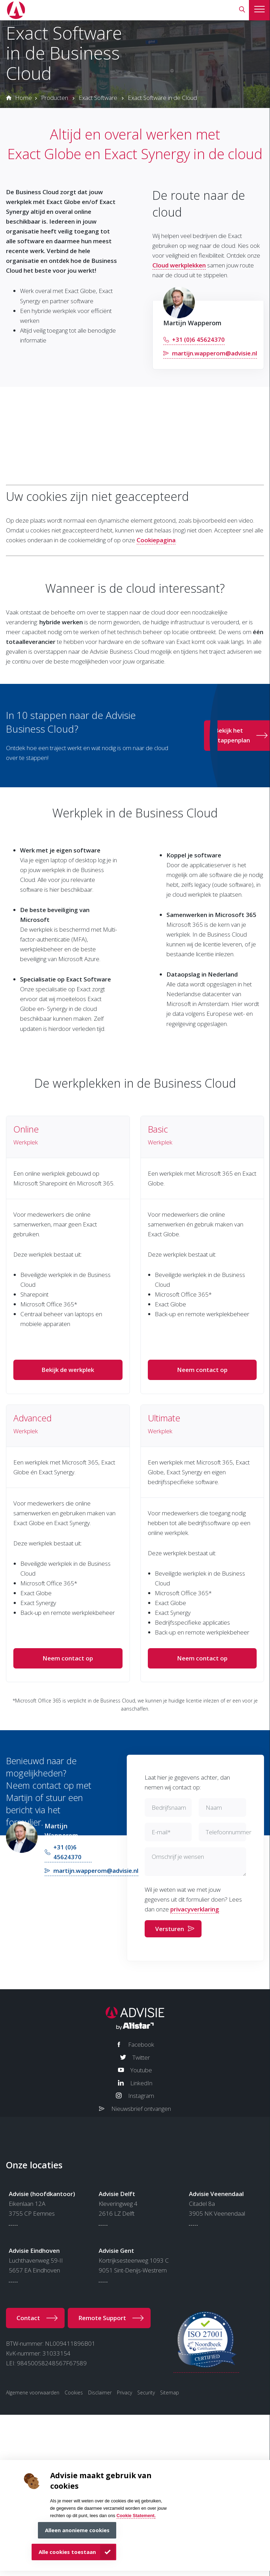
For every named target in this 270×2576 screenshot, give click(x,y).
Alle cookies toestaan (67, 2551)
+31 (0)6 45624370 (198, 339)
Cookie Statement (135, 2515)
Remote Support (102, 2318)
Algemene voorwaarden (32, 2392)
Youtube (141, 2070)
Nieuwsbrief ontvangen (141, 2109)
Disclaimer (100, 2392)
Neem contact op (202, 1370)
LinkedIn (141, 2083)
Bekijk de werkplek (67, 1370)
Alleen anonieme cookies (77, 2530)
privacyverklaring (194, 1909)
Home (23, 98)
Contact (28, 2318)
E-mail (161, 1832)
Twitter (141, 2057)
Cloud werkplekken (179, 265)
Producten (55, 98)
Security (146, 2392)
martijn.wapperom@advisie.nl (214, 353)
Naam (214, 1807)
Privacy (124, 2392)
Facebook (141, 2044)
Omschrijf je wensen (178, 1857)
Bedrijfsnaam (169, 1807)
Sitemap (169, 2392)
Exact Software (98, 98)
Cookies (74, 2392)
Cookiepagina (156, 540)
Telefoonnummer (228, 1832)
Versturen (169, 1929)
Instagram (141, 2096)
